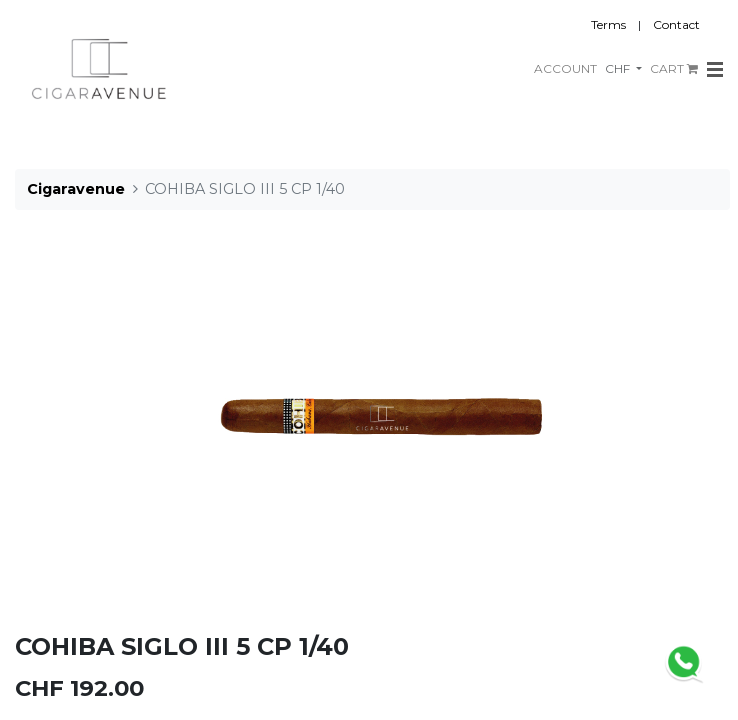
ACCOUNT (565, 68)
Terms (608, 24)
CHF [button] (619, 68)
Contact (676, 24)
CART (674, 68)
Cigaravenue (76, 189)
